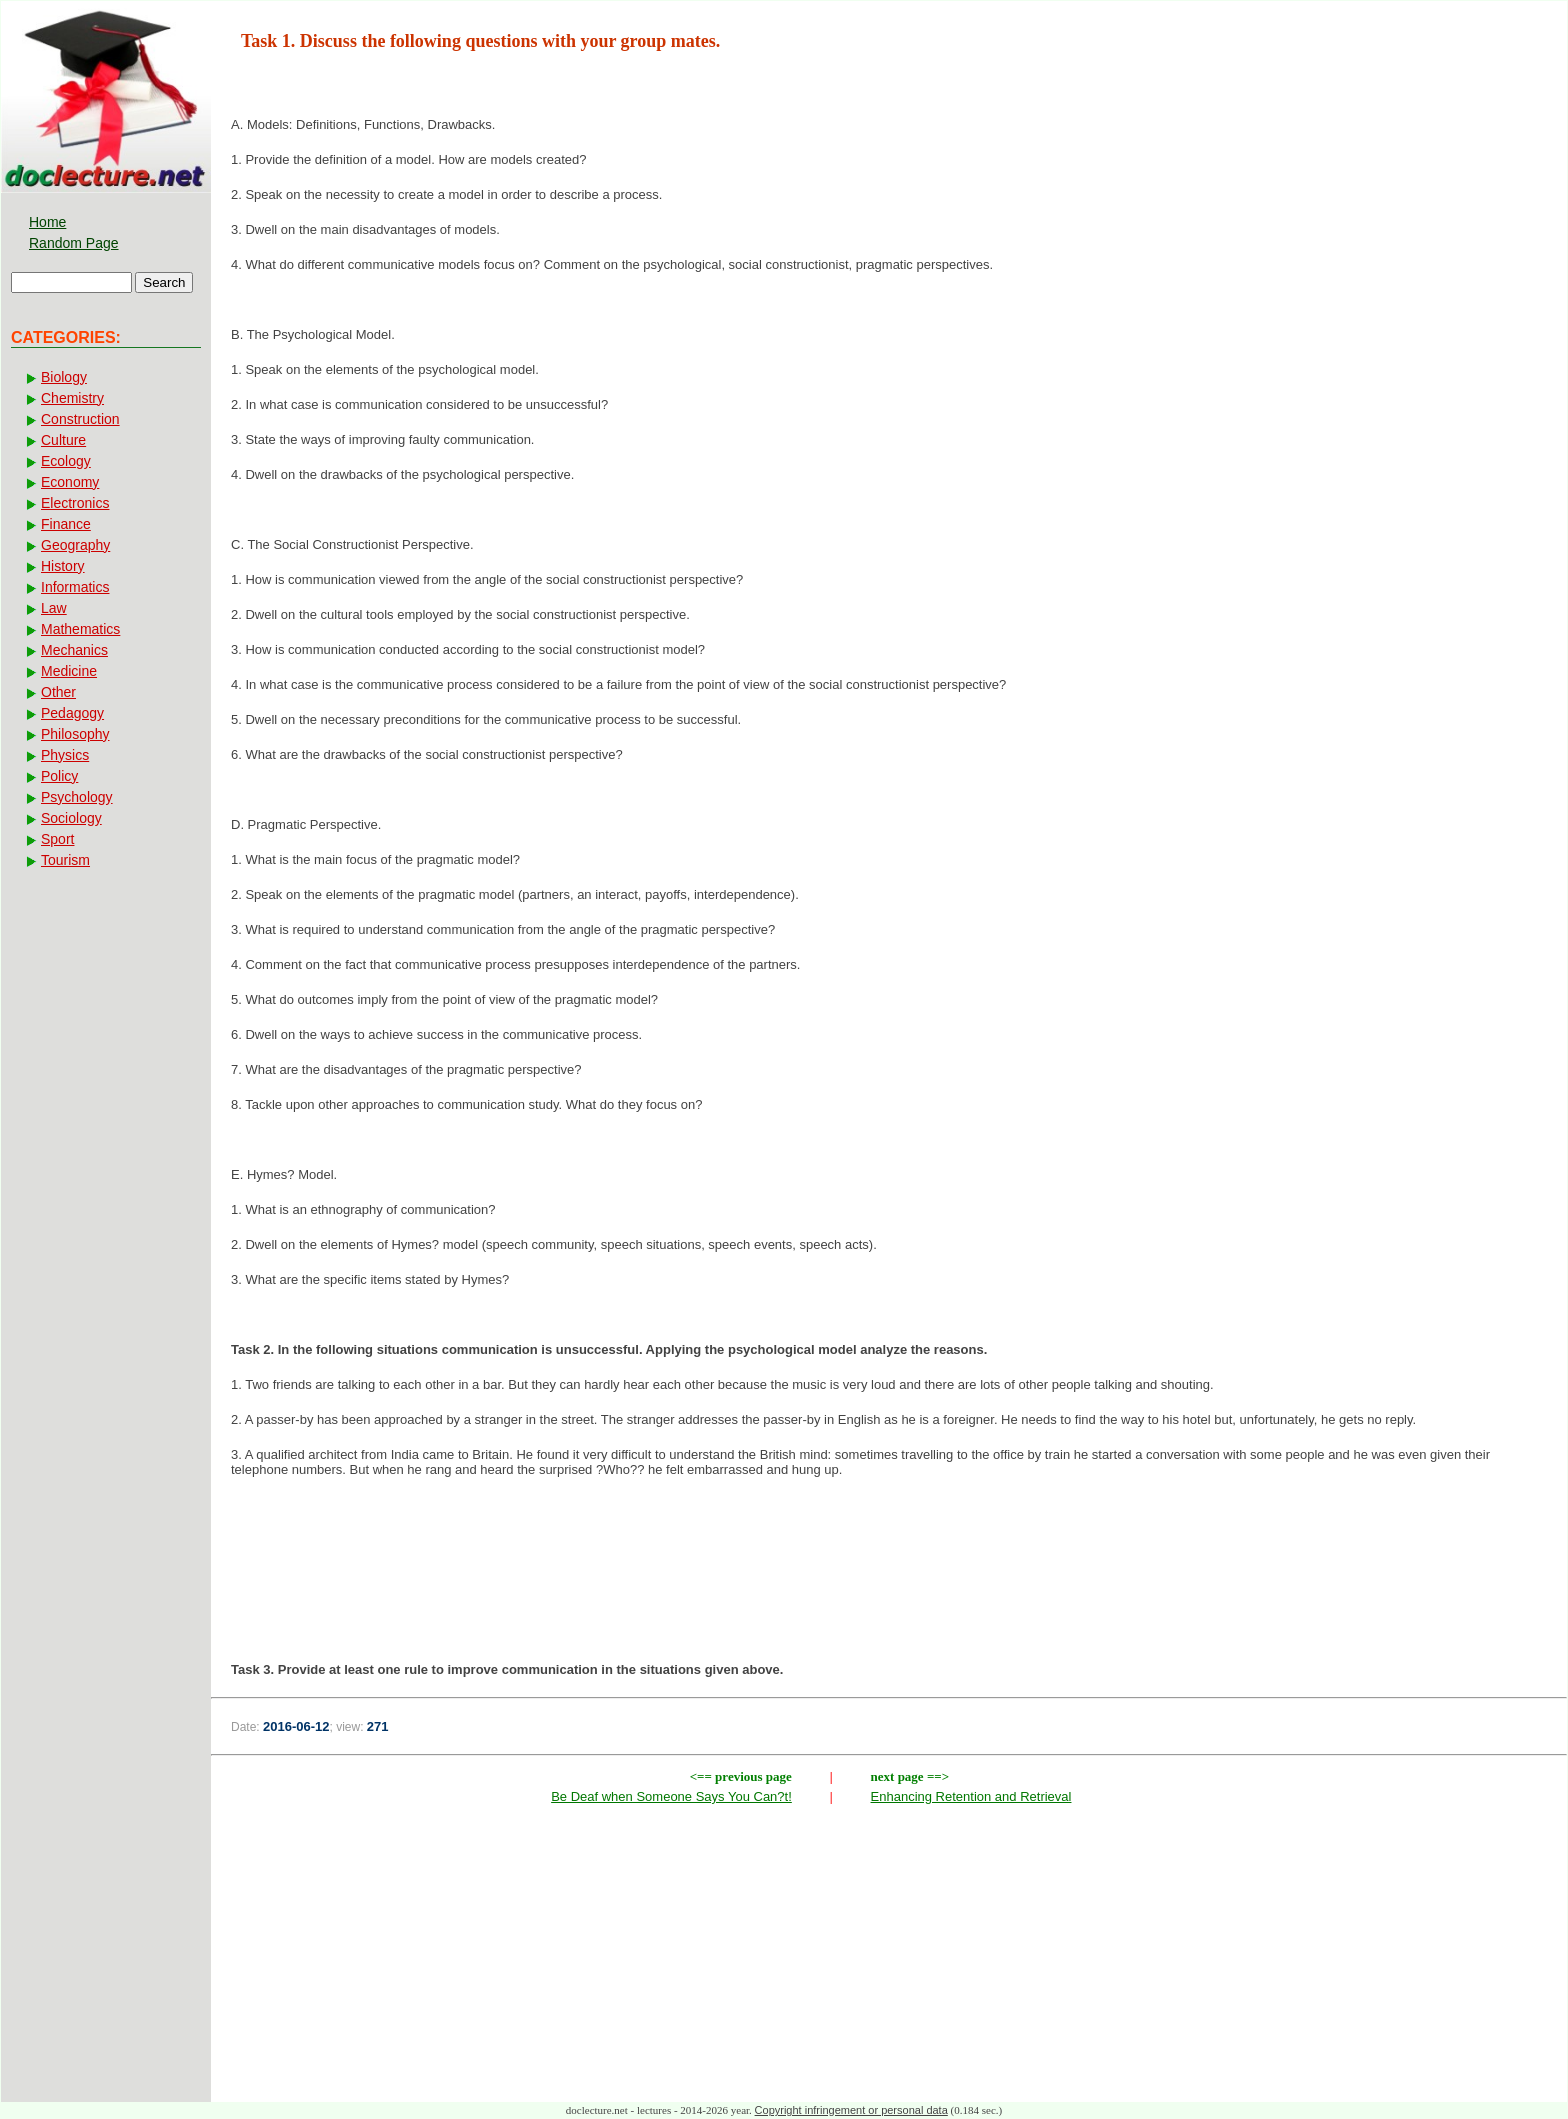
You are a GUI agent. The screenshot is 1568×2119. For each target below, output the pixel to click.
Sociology (71, 818)
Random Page (74, 243)
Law (54, 608)
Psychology (77, 797)
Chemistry (72, 398)
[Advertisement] (889, 1558)
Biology (64, 377)
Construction (80, 419)
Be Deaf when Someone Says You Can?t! (671, 1796)
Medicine (69, 671)
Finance (66, 524)
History (63, 566)
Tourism (65, 860)
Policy (59, 776)
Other (58, 692)
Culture (63, 440)
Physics (65, 755)
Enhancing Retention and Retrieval (971, 1796)
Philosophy (75, 734)
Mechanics (74, 650)
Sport (57, 839)
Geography (75, 545)
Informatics (75, 587)
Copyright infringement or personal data (851, 2110)
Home (47, 222)
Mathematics (80, 629)
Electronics (75, 503)
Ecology (66, 461)
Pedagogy (72, 713)
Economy (70, 482)
